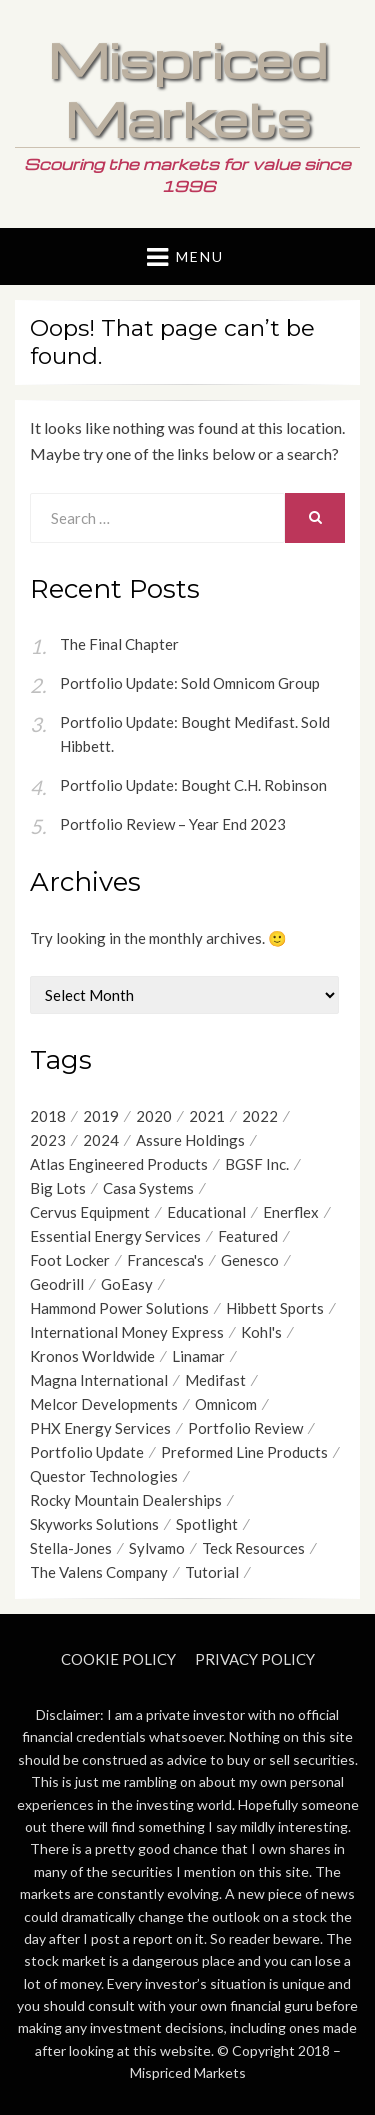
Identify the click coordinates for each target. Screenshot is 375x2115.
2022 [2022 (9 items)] (260, 1116)
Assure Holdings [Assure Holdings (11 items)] (190, 1140)
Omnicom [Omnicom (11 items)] (226, 1404)
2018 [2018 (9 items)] (48, 1116)
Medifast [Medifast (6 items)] (215, 1380)
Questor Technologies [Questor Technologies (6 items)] (104, 1476)
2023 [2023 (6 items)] (48, 1140)
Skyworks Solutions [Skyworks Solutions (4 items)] (94, 1524)
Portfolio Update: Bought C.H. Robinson (193, 785)
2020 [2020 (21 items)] (154, 1116)
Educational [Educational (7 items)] (206, 1212)
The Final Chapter (119, 644)
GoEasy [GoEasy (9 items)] (127, 1284)
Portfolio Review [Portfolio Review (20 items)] (245, 1428)
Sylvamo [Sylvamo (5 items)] (157, 1548)
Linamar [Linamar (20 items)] (198, 1356)
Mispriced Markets (187, 88)
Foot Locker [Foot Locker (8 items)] (70, 1260)
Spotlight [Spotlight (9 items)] (207, 1524)
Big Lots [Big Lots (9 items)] (58, 1188)
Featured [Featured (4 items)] (248, 1236)
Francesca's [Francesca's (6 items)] (165, 1260)
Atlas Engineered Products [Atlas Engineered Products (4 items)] (119, 1164)
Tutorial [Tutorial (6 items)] (212, 1572)
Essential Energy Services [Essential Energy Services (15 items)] (115, 1236)
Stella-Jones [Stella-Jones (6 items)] (71, 1548)
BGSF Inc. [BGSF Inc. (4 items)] (257, 1164)
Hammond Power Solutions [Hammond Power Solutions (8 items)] (119, 1308)
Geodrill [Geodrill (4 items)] (57, 1284)
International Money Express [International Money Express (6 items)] (127, 1332)
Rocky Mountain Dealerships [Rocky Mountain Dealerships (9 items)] (126, 1500)
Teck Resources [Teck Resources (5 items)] (253, 1548)
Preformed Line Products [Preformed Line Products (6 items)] (244, 1452)
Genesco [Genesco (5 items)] (250, 1260)
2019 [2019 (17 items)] (101, 1116)
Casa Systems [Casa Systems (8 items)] (148, 1188)
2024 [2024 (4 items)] (101, 1140)
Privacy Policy (255, 1659)
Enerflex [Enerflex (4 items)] (291, 1212)
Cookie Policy (118, 1659)
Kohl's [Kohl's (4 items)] (261, 1332)
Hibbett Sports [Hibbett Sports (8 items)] (275, 1308)
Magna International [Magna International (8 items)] (99, 1380)
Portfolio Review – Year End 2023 (173, 824)
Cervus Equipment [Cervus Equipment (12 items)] (90, 1212)
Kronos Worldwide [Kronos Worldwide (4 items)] (92, 1356)
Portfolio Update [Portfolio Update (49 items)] (87, 1452)
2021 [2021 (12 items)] (207, 1116)
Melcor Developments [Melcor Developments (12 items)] (104, 1404)
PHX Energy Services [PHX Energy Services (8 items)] (100, 1428)
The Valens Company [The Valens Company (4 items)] (99, 1572)
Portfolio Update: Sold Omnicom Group (190, 683)
